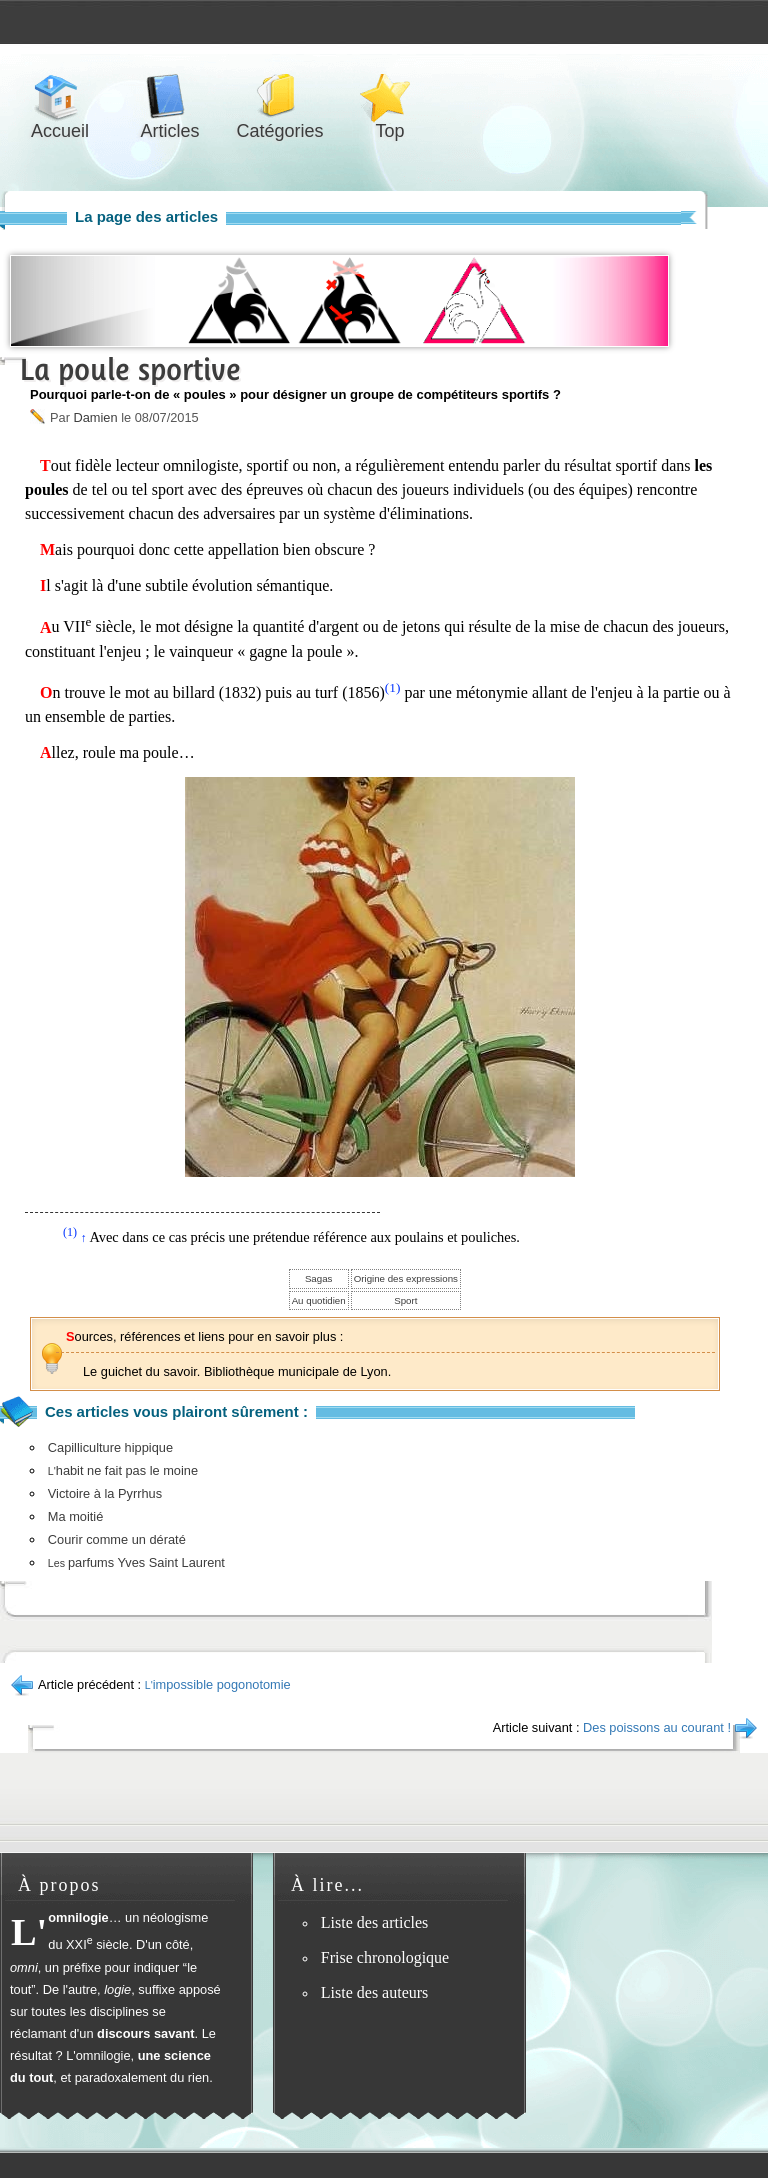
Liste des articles (375, 1922)
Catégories (280, 96)
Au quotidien (319, 1300)
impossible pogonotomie (218, 1684)
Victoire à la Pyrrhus (105, 1493)
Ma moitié (75, 1516)
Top (390, 96)
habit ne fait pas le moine (123, 1470)
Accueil (60, 96)
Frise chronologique (385, 1957)
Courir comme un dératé (117, 1539)
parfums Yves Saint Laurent (136, 1562)
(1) (393, 687)
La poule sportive (130, 369)
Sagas (319, 1278)
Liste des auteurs (375, 1992)
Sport (405, 1300)
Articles (170, 96)
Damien (95, 417)
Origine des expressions (406, 1278)
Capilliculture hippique (110, 1447)
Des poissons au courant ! (657, 1727)
